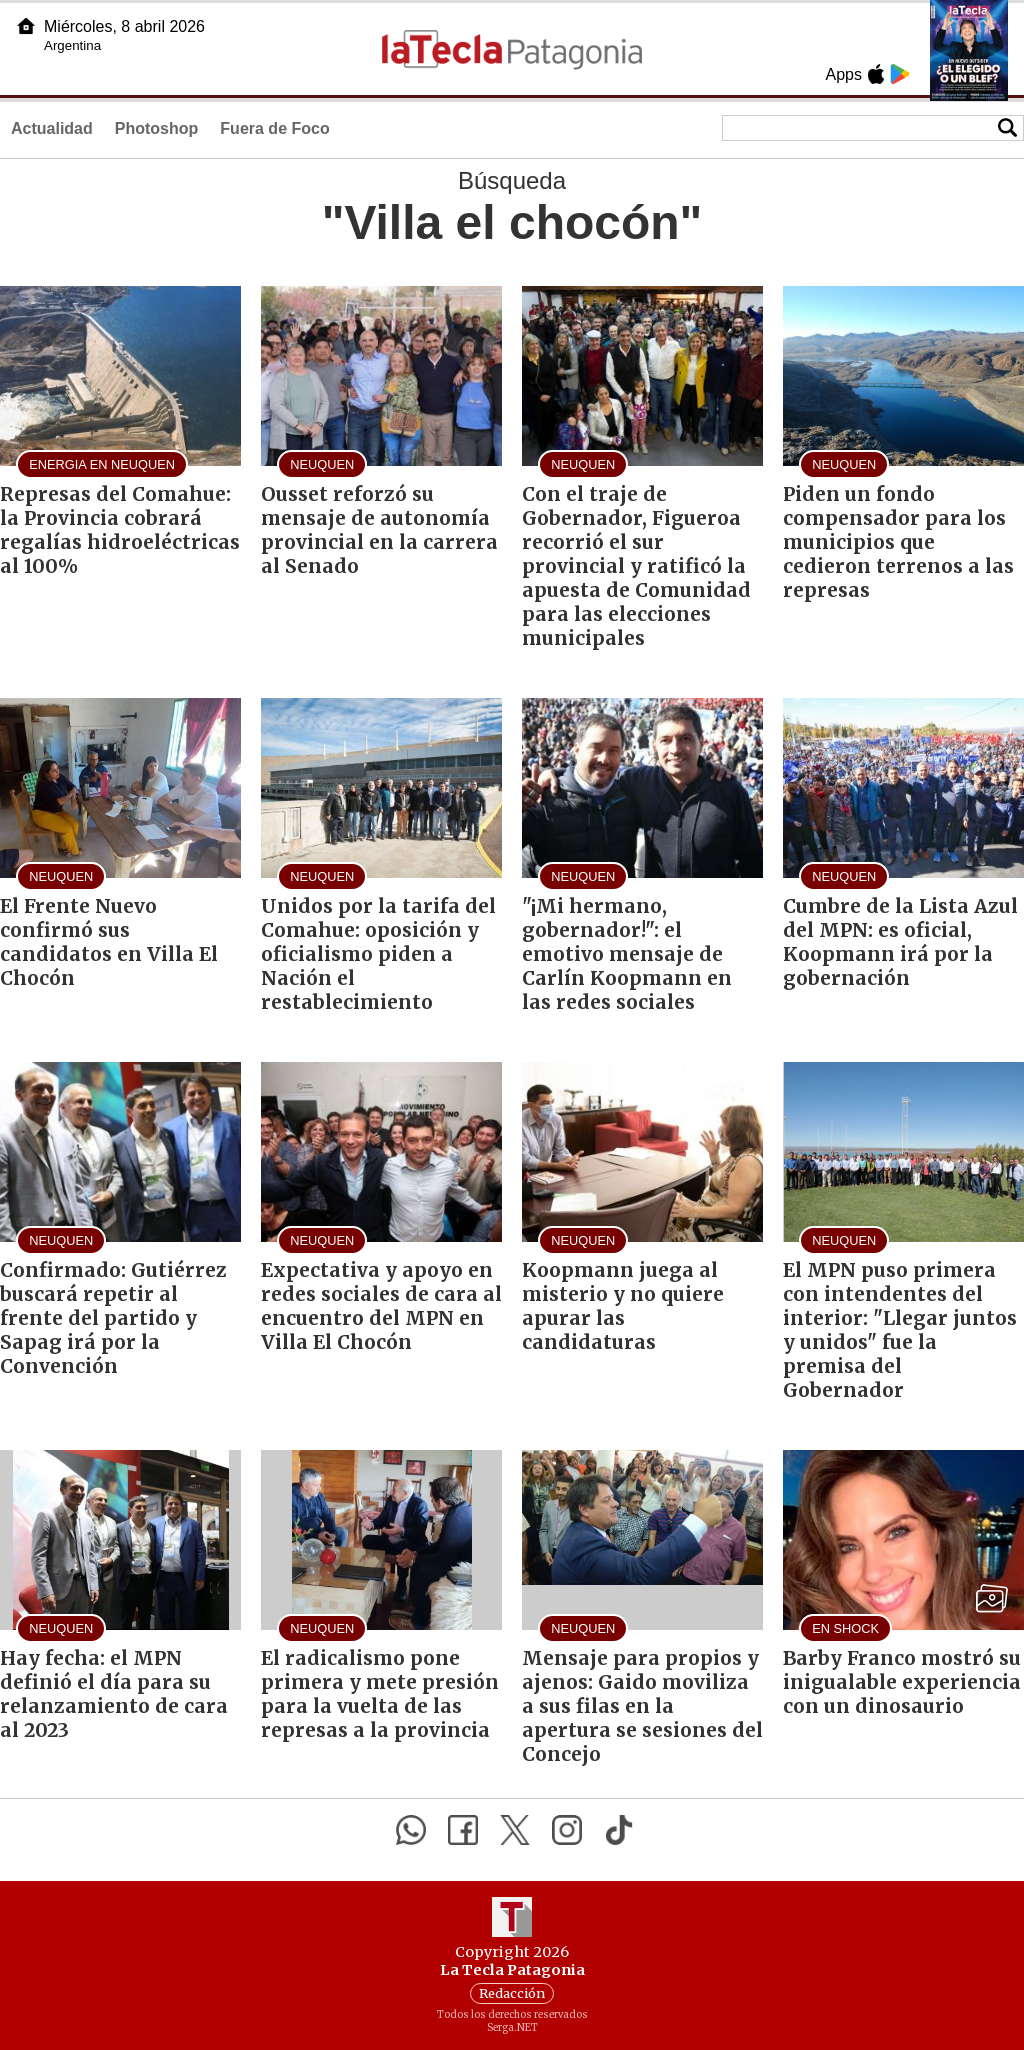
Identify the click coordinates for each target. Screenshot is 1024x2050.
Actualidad (52, 128)
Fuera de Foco (274, 128)
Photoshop (157, 128)
